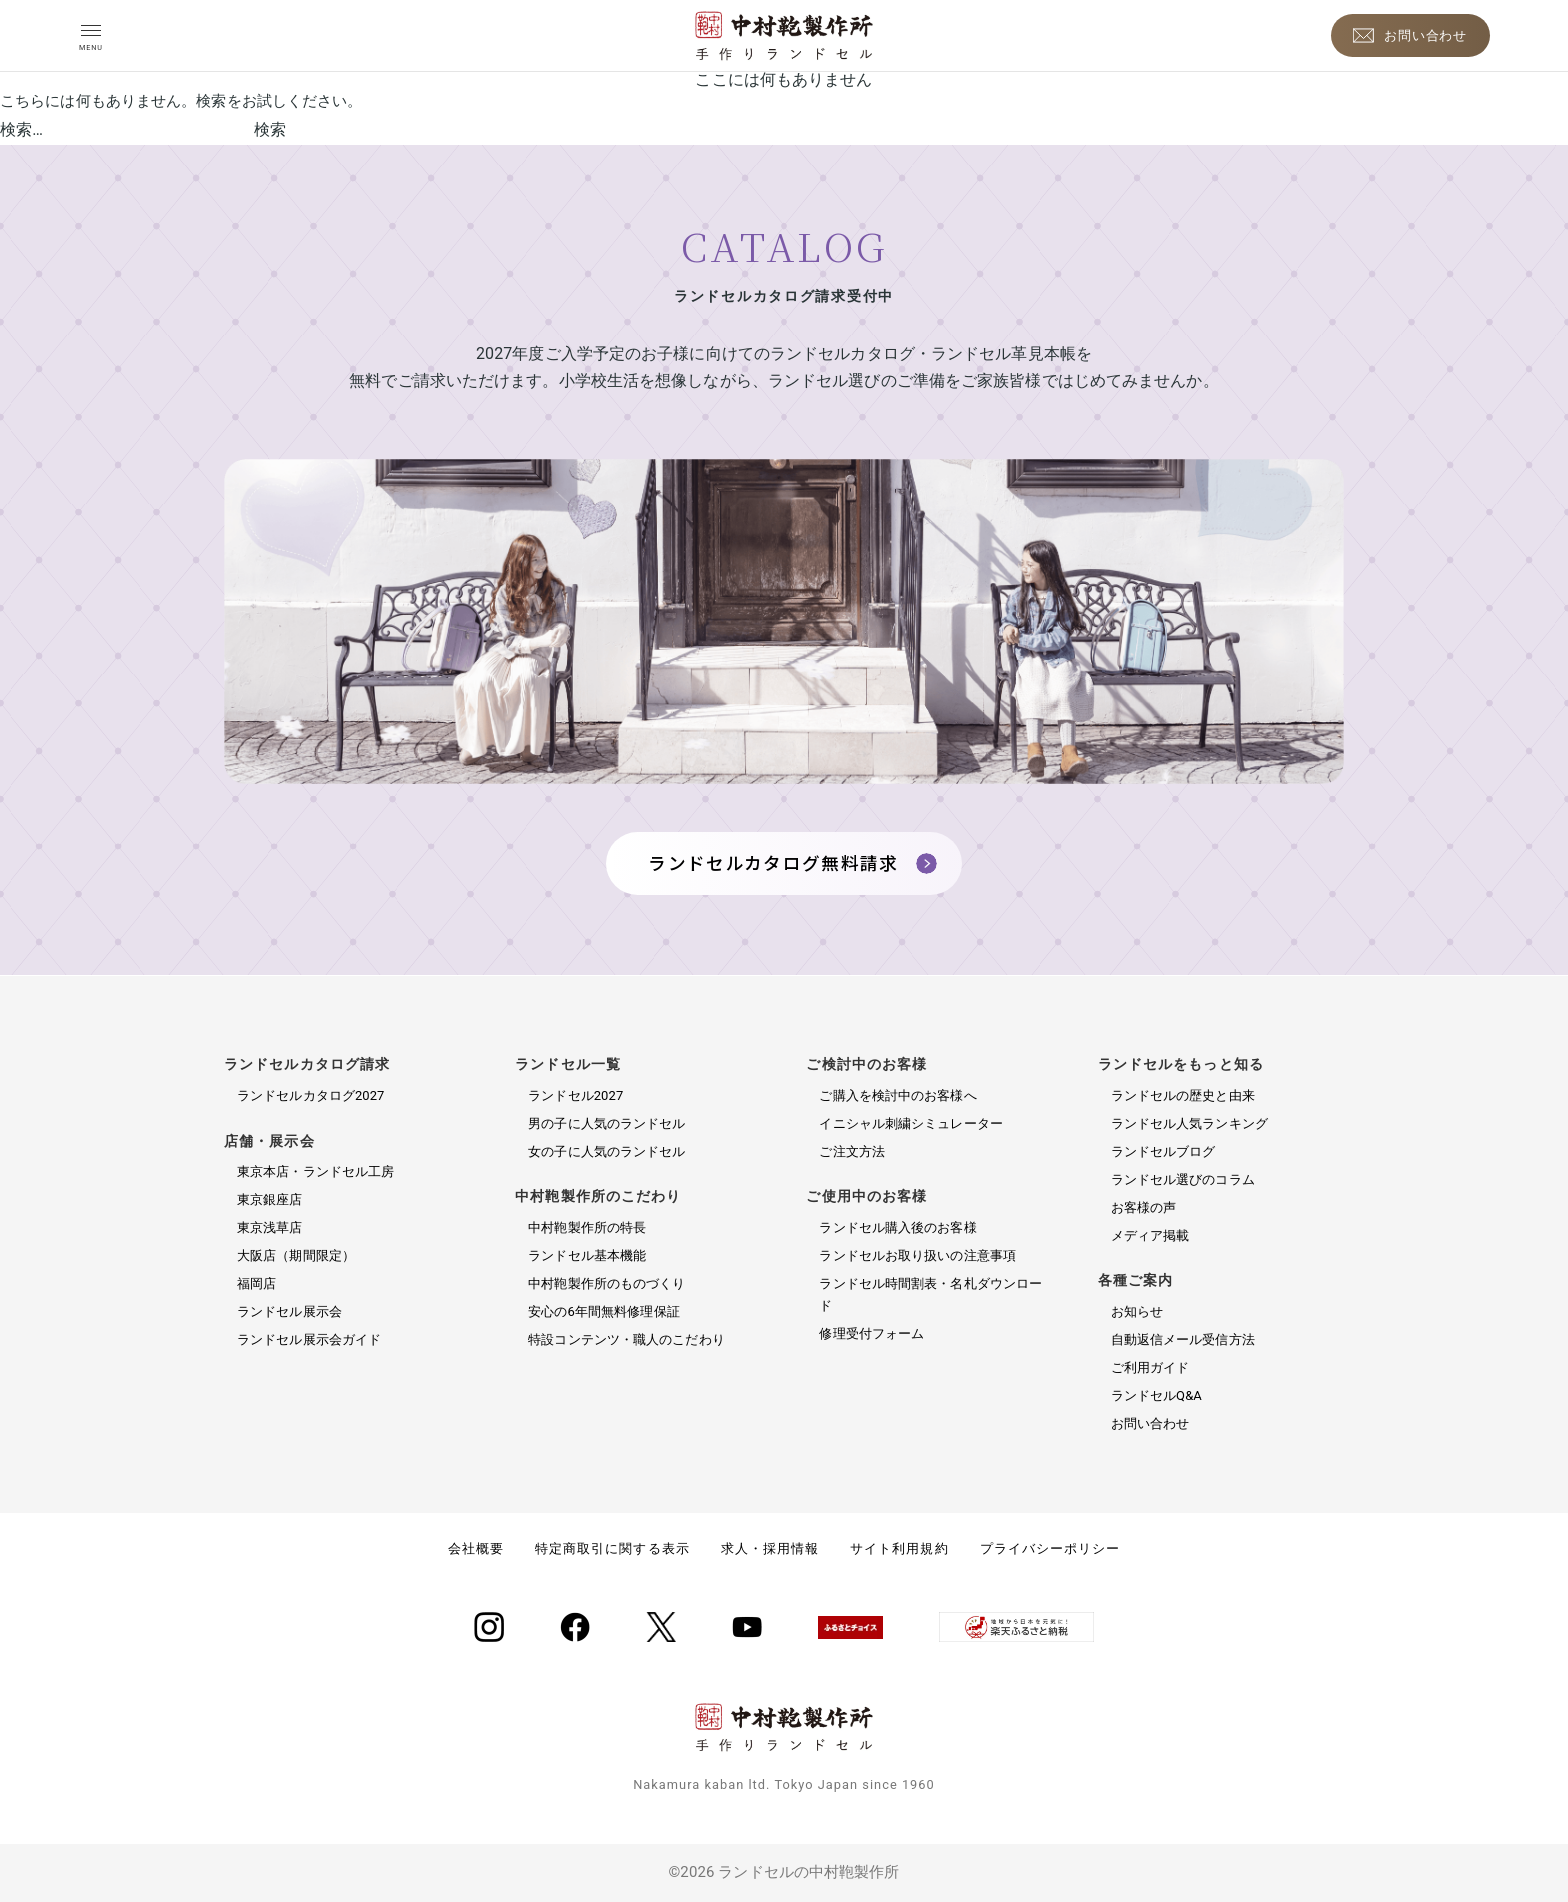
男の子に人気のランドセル (606, 1123)
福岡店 (256, 1283)
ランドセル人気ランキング (1189, 1123)
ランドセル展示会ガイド (309, 1339)
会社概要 (476, 1548)
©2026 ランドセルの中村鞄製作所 (783, 1872)
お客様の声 (1144, 1207)
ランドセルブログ (1163, 1151)
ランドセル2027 (575, 1095)
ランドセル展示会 (289, 1311)
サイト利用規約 (899, 1548)
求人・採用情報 (770, 1548)
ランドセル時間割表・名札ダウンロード (930, 1294)
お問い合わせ (1150, 1423)
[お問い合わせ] (1410, 35)
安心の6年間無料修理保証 (604, 1311)
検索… (21, 129)
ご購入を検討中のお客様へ (897, 1095)
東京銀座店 (270, 1199)
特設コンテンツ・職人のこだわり (626, 1339)
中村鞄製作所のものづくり (606, 1283)
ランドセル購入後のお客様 (897, 1227)
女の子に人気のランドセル (606, 1151)
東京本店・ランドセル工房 (315, 1171)
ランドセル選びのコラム (1183, 1179)
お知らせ (1137, 1311)
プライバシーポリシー (1050, 1548)
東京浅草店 (270, 1227)
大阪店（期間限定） (296, 1255)
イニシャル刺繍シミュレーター (910, 1123)
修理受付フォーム (871, 1333)
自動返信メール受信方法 (1183, 1339)
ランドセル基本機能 (587, 1255)
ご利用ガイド (1150, 1367)
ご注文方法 (852, 1151)
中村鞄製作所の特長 (587, 1227)
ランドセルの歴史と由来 (1183, 1095)
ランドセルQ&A (1156, 1395)
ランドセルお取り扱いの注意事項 (917, 1255)
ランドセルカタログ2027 (311, 1095)
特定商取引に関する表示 (612, 1548)
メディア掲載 (1150, 1235)
